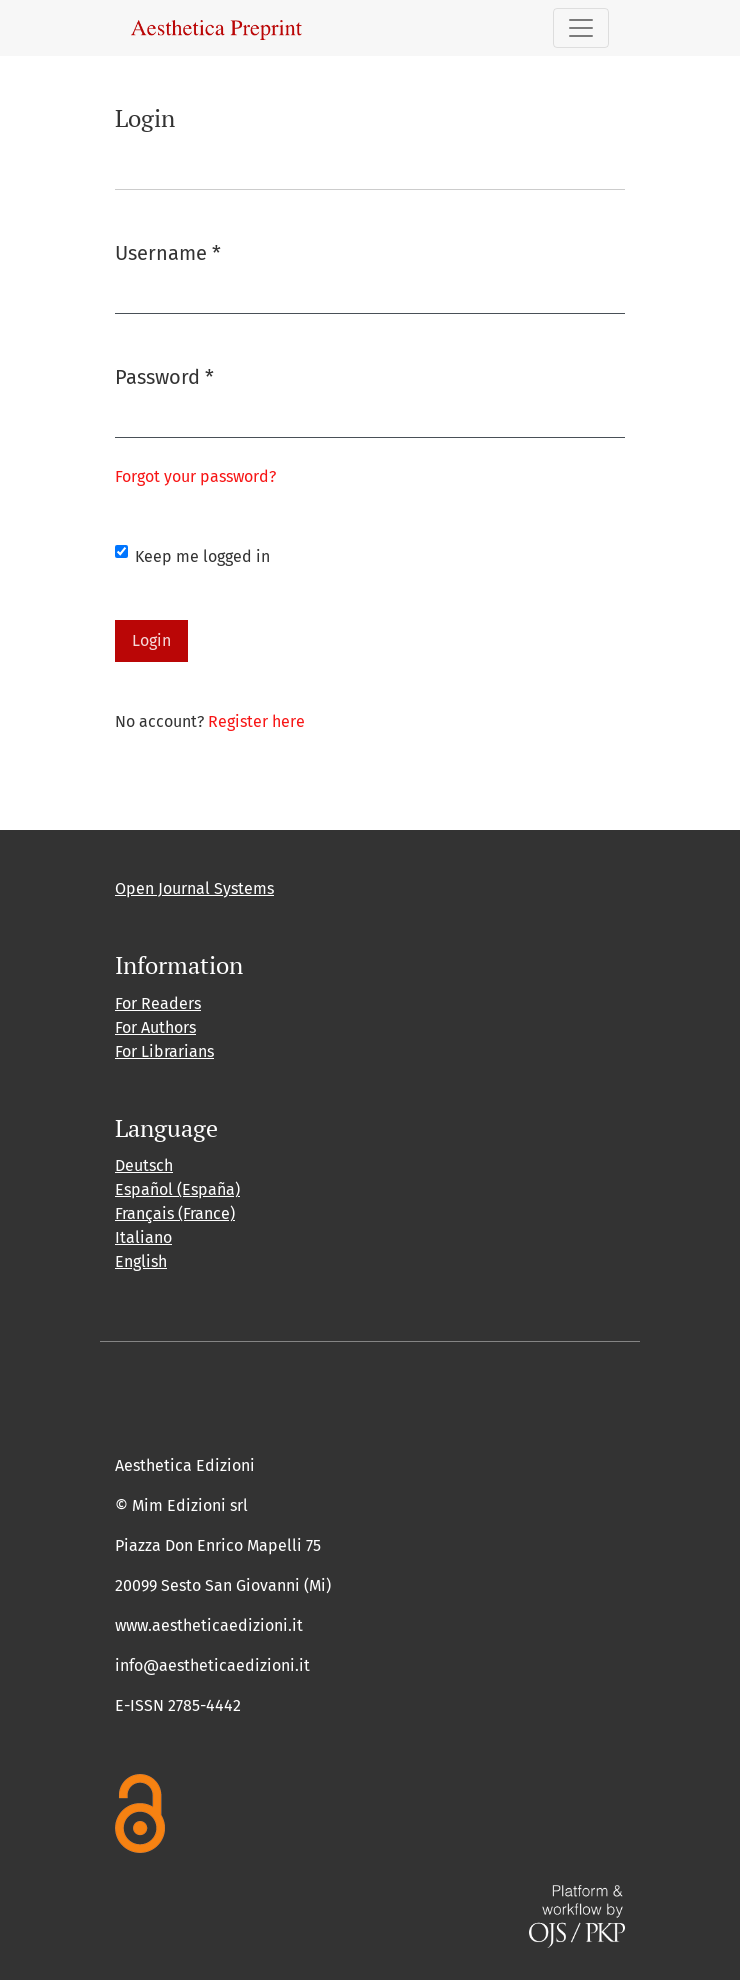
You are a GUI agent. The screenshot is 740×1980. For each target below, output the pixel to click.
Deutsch (144, 1165)
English (141, 1261)
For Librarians (164, 1051)
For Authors (155, 1027)
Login (151, 640)
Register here (256, 721)
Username (168, 251)
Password (164, 375)
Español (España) (177, 1189)
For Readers (158, 1003)
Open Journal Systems (194, 888)
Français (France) (175, 1213)
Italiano (143, 1237)
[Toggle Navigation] (581, 28)
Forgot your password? (195, 476)
